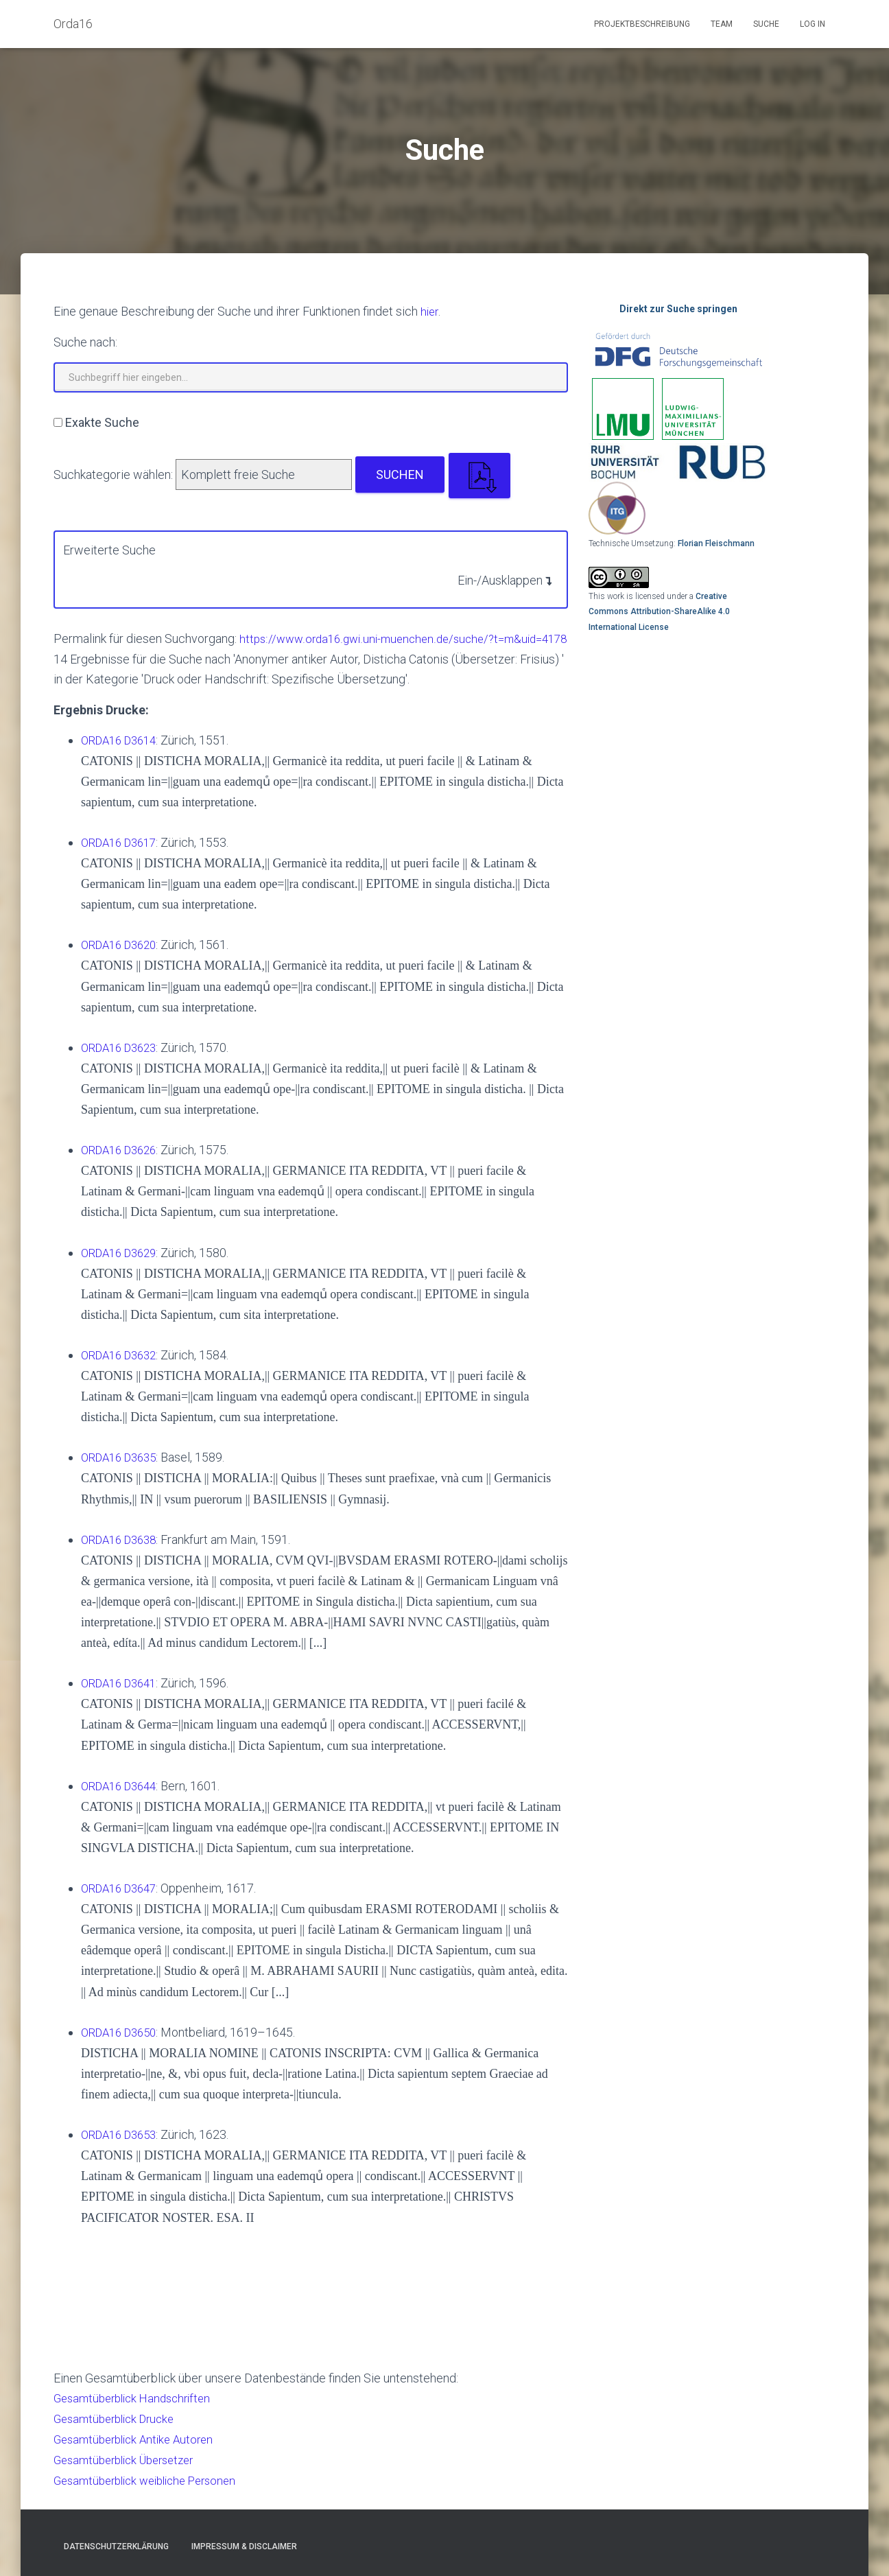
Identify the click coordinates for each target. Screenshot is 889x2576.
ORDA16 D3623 (123, 1064)
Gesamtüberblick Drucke (119, 2429)
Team (722, 24)
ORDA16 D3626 (123, 1166)
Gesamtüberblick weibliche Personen (153, 2488)
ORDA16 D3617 (123, 861)
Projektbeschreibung (642, 24)
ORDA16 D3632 (123, 1370)
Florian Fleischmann (716, 543)
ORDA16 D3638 (123, 1553)
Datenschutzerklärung (116, 2546)
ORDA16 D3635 (123, 1472)
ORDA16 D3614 (123, 758)
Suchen (400, 474)
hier (430, 311)
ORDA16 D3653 (123, 2145)
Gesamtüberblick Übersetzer (130, 2468)
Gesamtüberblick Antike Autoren (139, 2449)
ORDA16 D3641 (123, 1696)
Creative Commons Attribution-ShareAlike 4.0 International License (659, 612)
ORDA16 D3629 (123, 1268)
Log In (812, 24)
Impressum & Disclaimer (244, 2546)
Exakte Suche (102, 421)
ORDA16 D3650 (123, 2044)
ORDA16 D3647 (123, 1900)
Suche (766, 24)
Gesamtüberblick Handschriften (138, 2409)
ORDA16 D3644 (123, 1799)
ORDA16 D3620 (123, 962)
